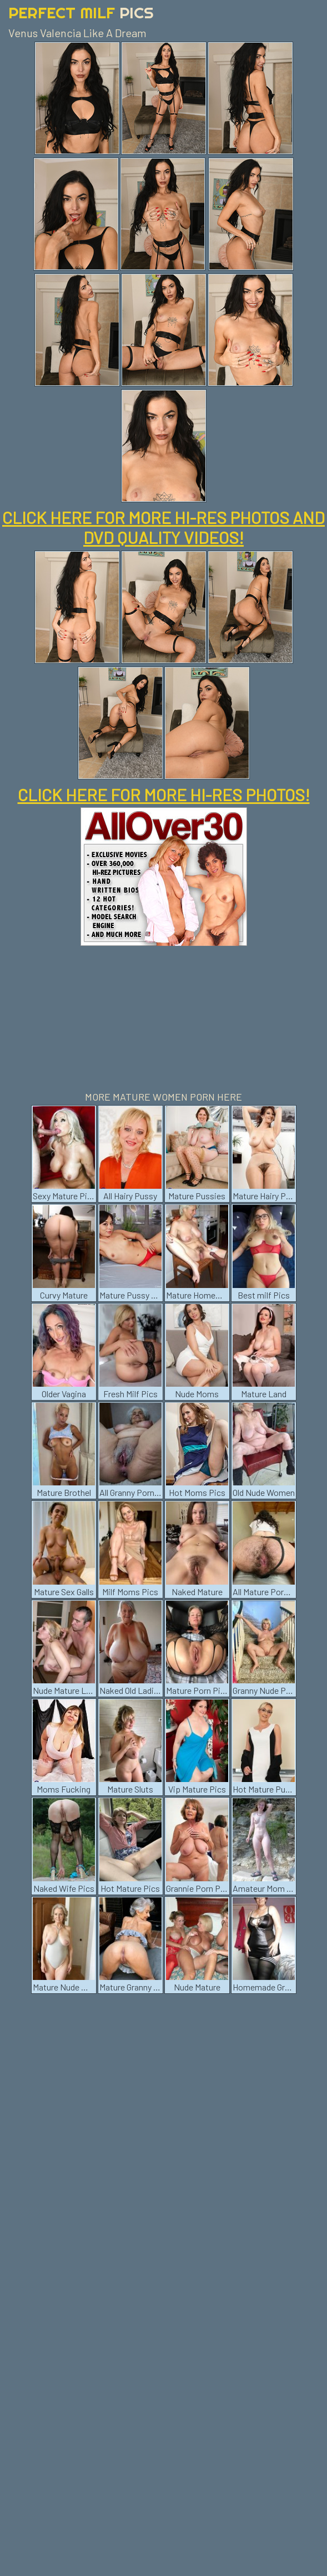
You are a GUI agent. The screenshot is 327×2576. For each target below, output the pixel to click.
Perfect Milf (81, 12)
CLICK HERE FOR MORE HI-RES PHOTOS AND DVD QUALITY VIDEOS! (163, 527)
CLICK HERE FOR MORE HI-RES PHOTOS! (164, 795)
